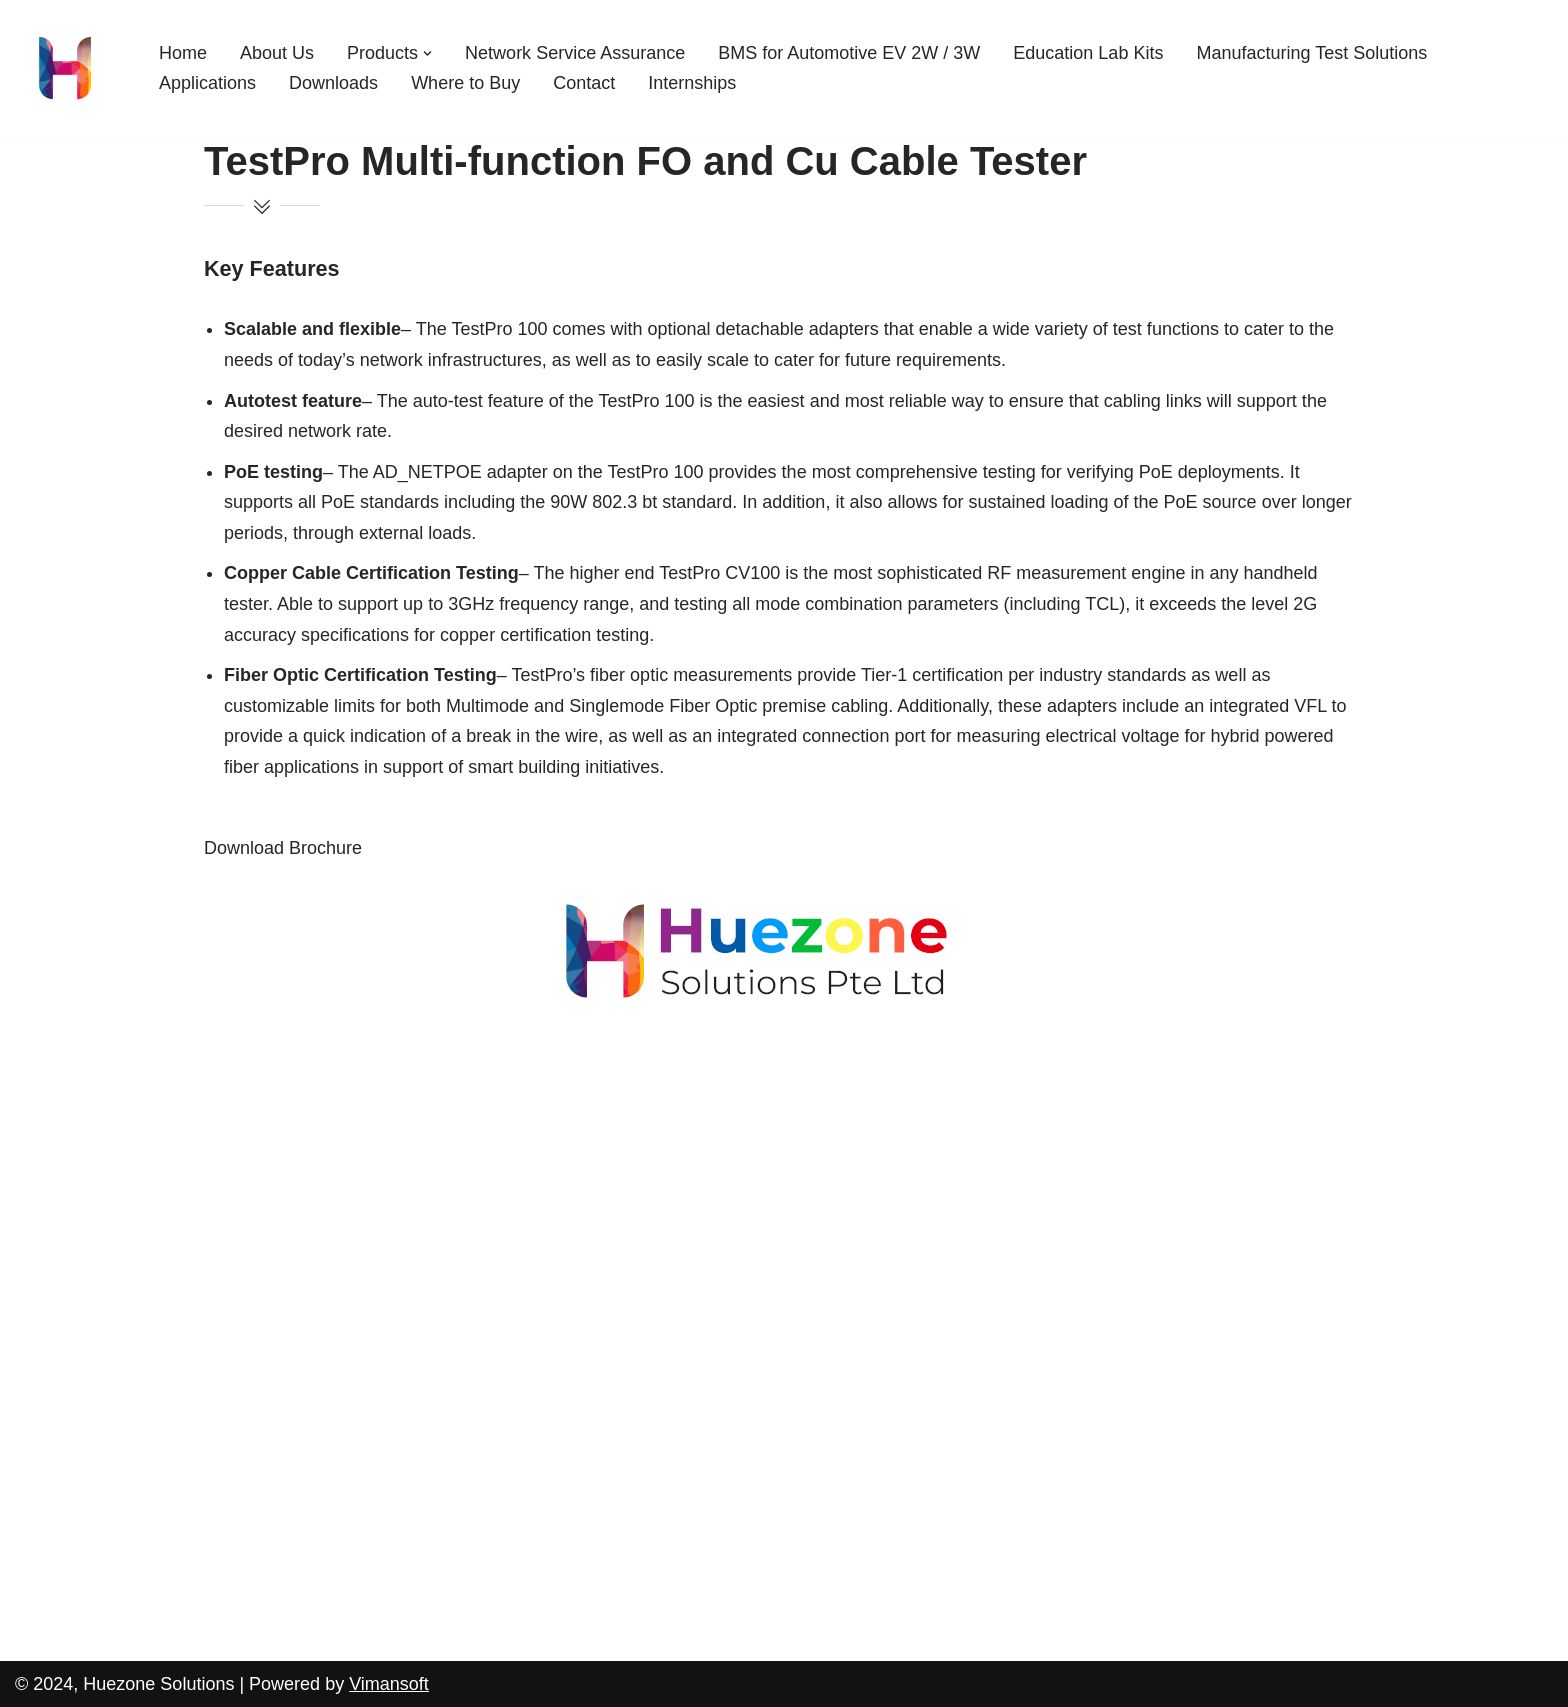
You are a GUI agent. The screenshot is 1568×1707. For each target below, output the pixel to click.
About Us (277, 53)
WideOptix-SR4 (87, 1190)
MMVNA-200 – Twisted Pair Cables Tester (192, 1150)
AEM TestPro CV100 (107, 1069)
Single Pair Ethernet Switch (134, 1272)
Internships (692, 83)
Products (50, 1028)
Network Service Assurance (575, 53)
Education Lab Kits (1088, 53)
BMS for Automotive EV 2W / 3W (849, 53)
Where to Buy (465, 83)
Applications (207, 83)
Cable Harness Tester (111, 1231)
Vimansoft (389, 1684)
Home (183, 53)
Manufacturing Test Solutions (1311, 53)
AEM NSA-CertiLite (102, 1109)
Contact (584, 83)
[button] (427, 53)
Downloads (333, 83)
